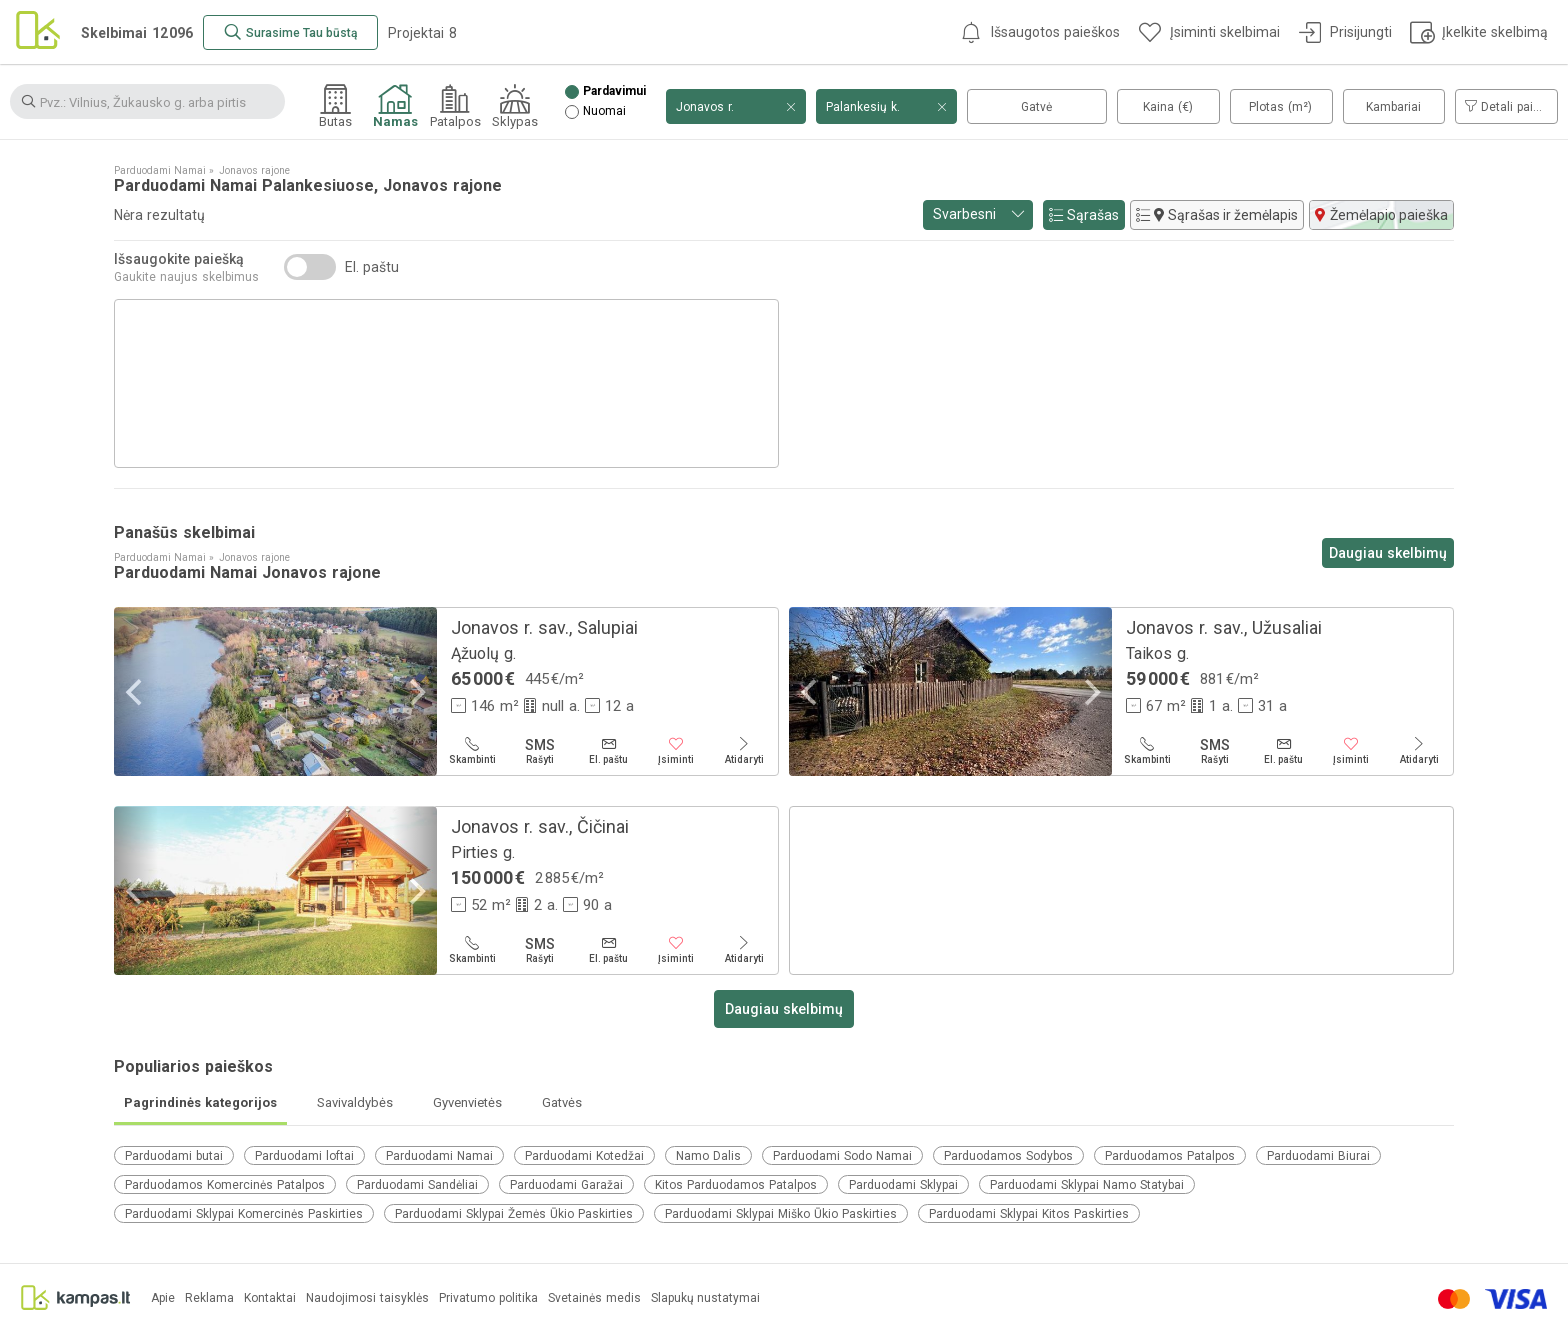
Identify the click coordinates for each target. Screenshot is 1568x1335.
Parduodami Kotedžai (584, 1156)
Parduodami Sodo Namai (842, 1156)
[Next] (415, 691)
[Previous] (136, 691)
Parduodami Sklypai (903, 1185)
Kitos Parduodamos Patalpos (736, 1185)
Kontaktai (270, 1298)
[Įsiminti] (676, 751)
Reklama (209, 1298)
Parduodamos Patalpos (1170, 1156)
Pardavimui (614, 91)
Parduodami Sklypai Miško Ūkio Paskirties (781, 1214)
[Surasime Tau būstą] (290, 32)
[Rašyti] (540, 751)
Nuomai (604, 111)
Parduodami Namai (439, 1156)
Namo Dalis (708, 1156)
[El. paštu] (608, 751)
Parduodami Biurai (1318, 1156)
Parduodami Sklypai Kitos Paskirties (1029, 1214)
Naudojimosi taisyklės (367, 1298)
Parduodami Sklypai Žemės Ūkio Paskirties (514, 1214)
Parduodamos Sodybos (1008, 1156)
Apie (163, 1298)
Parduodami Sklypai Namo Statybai (1087, 1185)
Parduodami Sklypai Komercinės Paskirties (244, 1214)
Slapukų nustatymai (705, 1298)
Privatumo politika (488, 1298)
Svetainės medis (594, 1298)
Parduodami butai (174, 1156)
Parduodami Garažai (566, 1185)
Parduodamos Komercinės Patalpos (225, 1185)
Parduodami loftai (304, 1156)
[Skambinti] (472, 751)
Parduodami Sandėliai (417, 1185)
